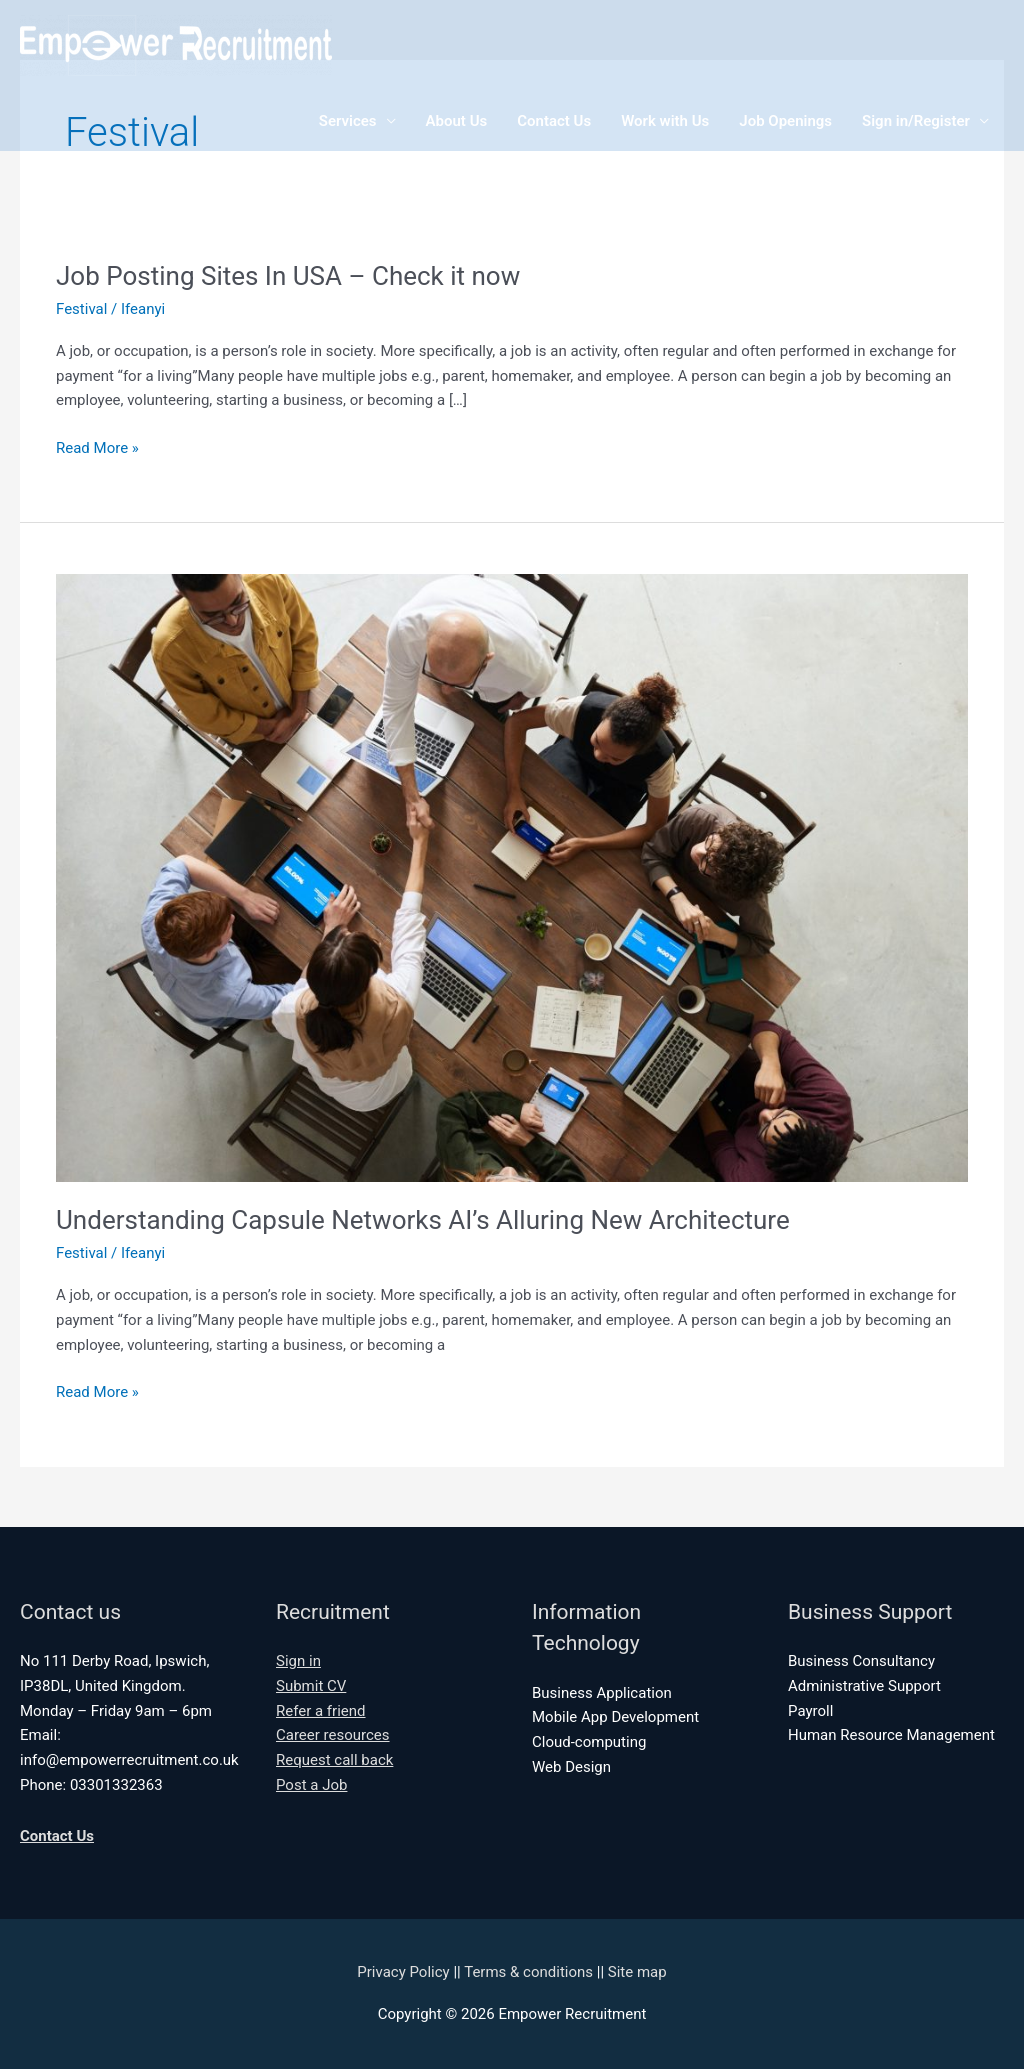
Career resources (333, 1735)
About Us (457, 121)
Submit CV (311, 1686)
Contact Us (554, 121)
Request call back (334, 1760)
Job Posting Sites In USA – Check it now (288, 276)
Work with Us (665, 121)
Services (348, 121)
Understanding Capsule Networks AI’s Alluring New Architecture (423, 1220)
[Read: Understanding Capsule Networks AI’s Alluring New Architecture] (512, 877)
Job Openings (785, 121)
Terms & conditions (528, 1972)
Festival (81, 309)
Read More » (97, 448)
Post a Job (311, 1785)
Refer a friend (321, 1711)
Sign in (298, 1661)
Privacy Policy (403, 1972)
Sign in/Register (916, 121)
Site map (637, 1972)
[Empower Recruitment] (176, 44)
